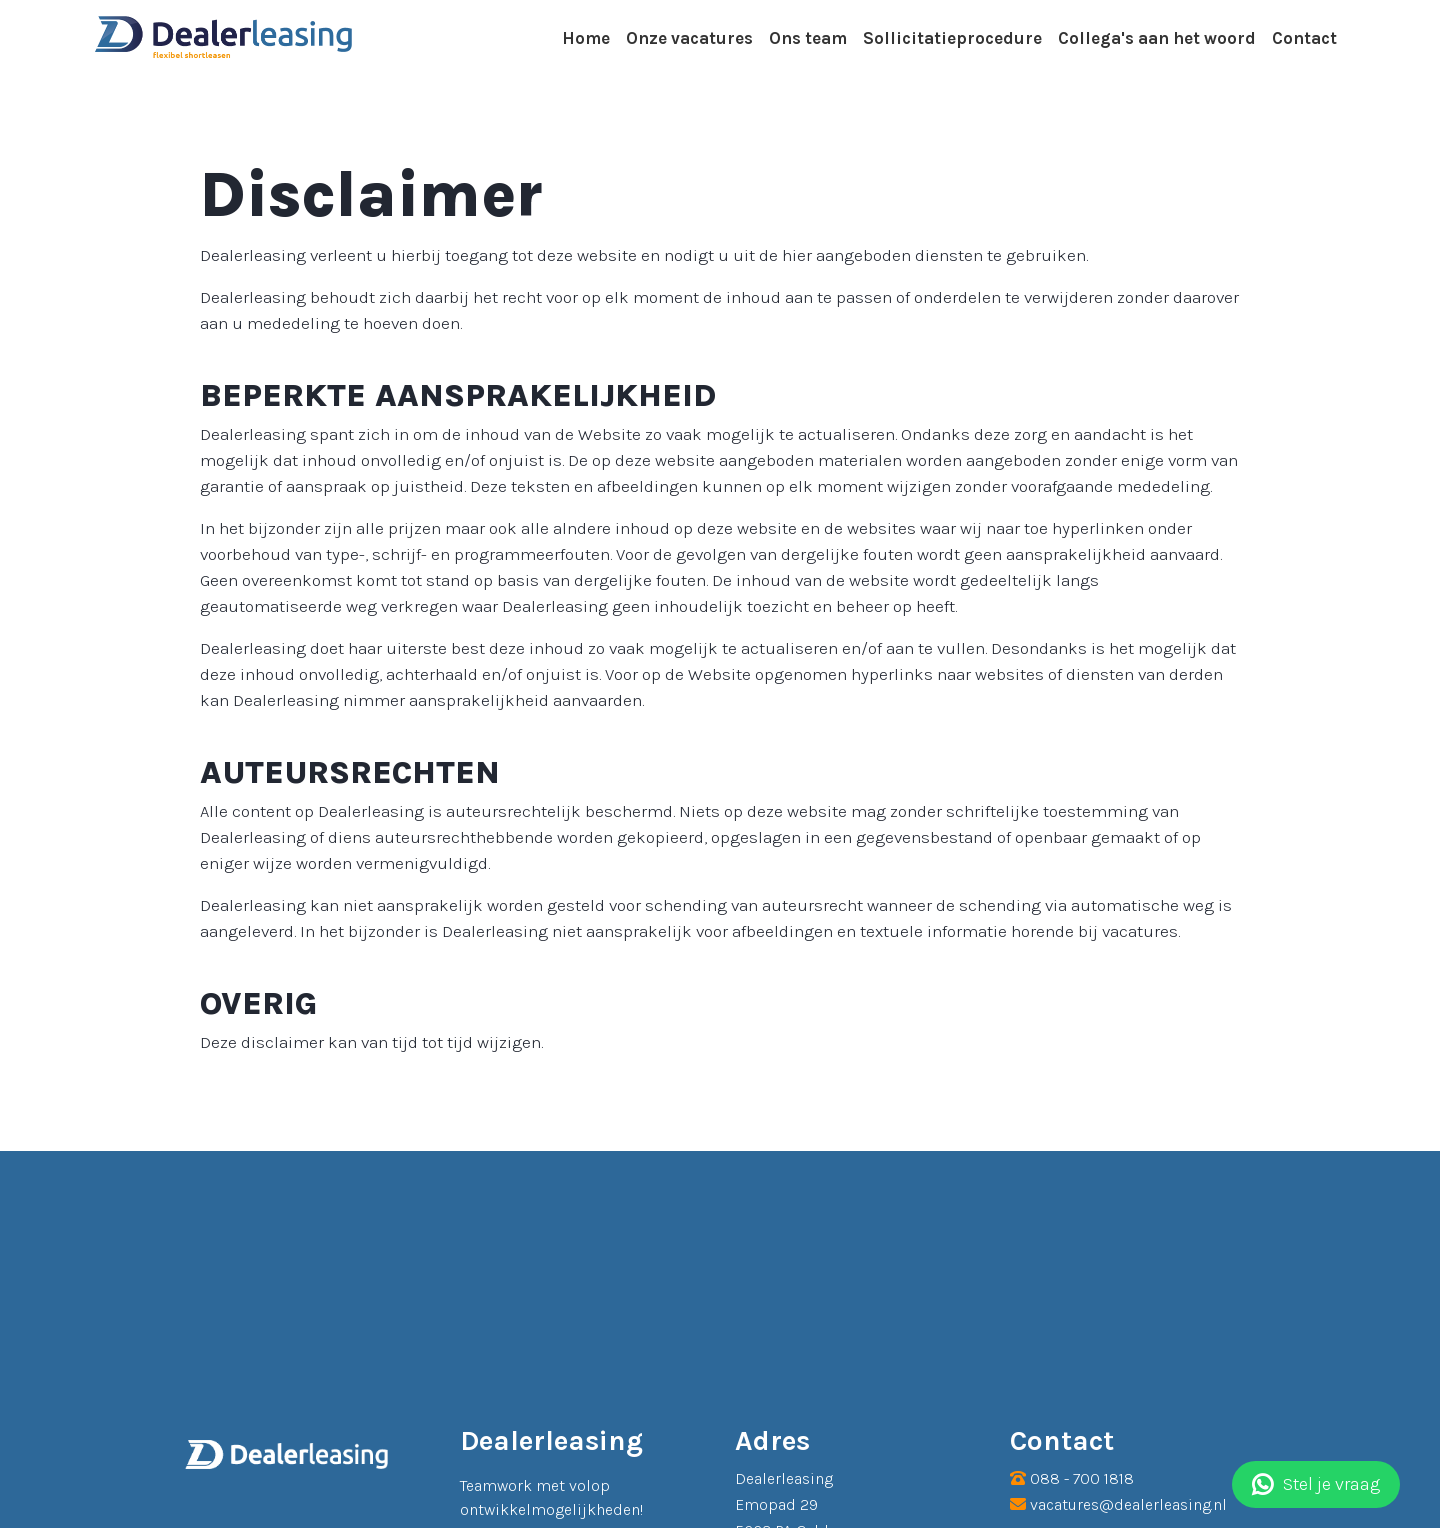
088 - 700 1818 (1082, 1478)
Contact (1304, 38)
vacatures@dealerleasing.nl (1128, 1504)
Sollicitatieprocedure (952, 38)
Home (586, 38)
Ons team (808, 38)
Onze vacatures (689, 38)
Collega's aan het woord (1157, 38)
